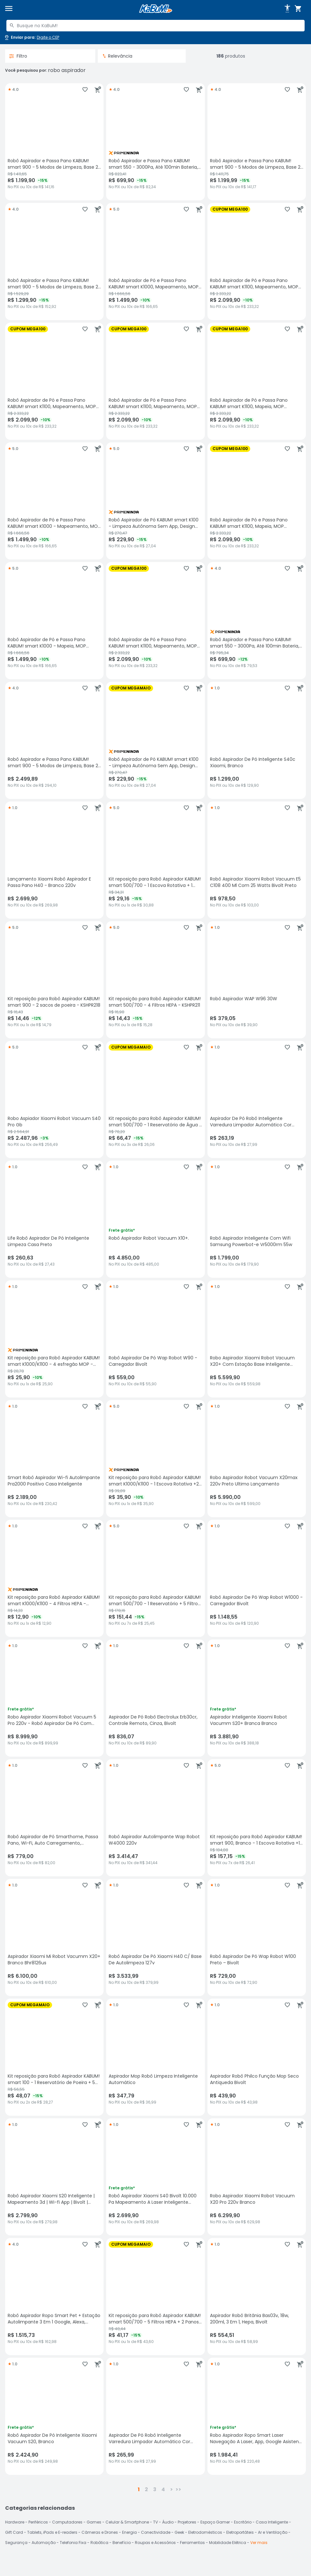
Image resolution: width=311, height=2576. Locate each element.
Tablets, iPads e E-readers (52, 2532)
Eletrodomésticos (205, 2532)
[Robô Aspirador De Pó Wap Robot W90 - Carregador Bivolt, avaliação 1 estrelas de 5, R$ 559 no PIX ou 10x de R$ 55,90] (155, 1338)
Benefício (122, 2542)
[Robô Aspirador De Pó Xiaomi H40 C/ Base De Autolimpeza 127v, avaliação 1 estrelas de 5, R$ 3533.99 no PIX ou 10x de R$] (155, 1937)
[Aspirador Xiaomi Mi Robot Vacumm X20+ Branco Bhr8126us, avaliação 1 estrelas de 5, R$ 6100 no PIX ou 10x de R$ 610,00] (54, 1937)
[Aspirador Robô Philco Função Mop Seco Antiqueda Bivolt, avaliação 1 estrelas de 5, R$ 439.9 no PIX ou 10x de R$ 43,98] (256, 2057)
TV (155, 2522)
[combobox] (155, 25)
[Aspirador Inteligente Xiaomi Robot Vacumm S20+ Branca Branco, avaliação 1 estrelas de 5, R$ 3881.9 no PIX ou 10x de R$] (256, 1698)
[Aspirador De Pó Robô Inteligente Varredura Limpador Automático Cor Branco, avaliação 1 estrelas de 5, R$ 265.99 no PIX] (155, 2416)
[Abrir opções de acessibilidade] (287, 8)
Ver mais (259, 2542)
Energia (129, 2532)
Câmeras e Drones (100, 2532)
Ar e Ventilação (272, 2532)
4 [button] (163, 2489)
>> (178, 2489)
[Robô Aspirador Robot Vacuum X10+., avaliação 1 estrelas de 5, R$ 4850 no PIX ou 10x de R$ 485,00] (155, 1219)
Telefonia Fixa (73, 2542)
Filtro (18, 56)
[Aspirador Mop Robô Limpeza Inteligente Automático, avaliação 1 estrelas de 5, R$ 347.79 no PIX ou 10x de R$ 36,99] (155, 2057)
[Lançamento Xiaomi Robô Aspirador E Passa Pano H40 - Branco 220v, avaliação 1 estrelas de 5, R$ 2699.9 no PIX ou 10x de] (54, 860)
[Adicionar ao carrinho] (98, 89)
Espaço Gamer (215, 2522)
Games (94, 2522)
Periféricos (38, 2522)
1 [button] (139, 2489)
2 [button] (146, 2489)
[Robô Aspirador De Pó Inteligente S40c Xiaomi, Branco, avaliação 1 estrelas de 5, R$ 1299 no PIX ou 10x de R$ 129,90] (256, 740)
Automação (44, 2542)
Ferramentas (192, 2542)
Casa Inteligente (272, 2522)
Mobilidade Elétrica (227, 2542)
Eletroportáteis (240, 2532)
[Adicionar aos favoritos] (85, 89)
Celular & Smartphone (127, 2522)
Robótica (99, 2542)
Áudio (168, 2522)
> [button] (171, 2489)
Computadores (67, 2522)
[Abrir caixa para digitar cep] (31, 37)
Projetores (187, 2522)
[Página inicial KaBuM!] (156, 8)
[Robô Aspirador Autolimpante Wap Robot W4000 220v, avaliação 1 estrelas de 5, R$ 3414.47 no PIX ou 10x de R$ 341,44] (155, 1817)
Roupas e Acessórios (155, 2542)
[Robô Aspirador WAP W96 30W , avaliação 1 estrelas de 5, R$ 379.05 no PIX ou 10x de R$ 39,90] (256, 979)
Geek (179, 2532)
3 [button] (154, 2489)
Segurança (16, 2542)
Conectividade (155, 2532)
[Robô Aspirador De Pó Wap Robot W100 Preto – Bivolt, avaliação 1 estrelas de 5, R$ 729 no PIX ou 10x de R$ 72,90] (256, 1937)
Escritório (243, 2522)
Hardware (14, 2522)
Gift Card (14, 2532)
